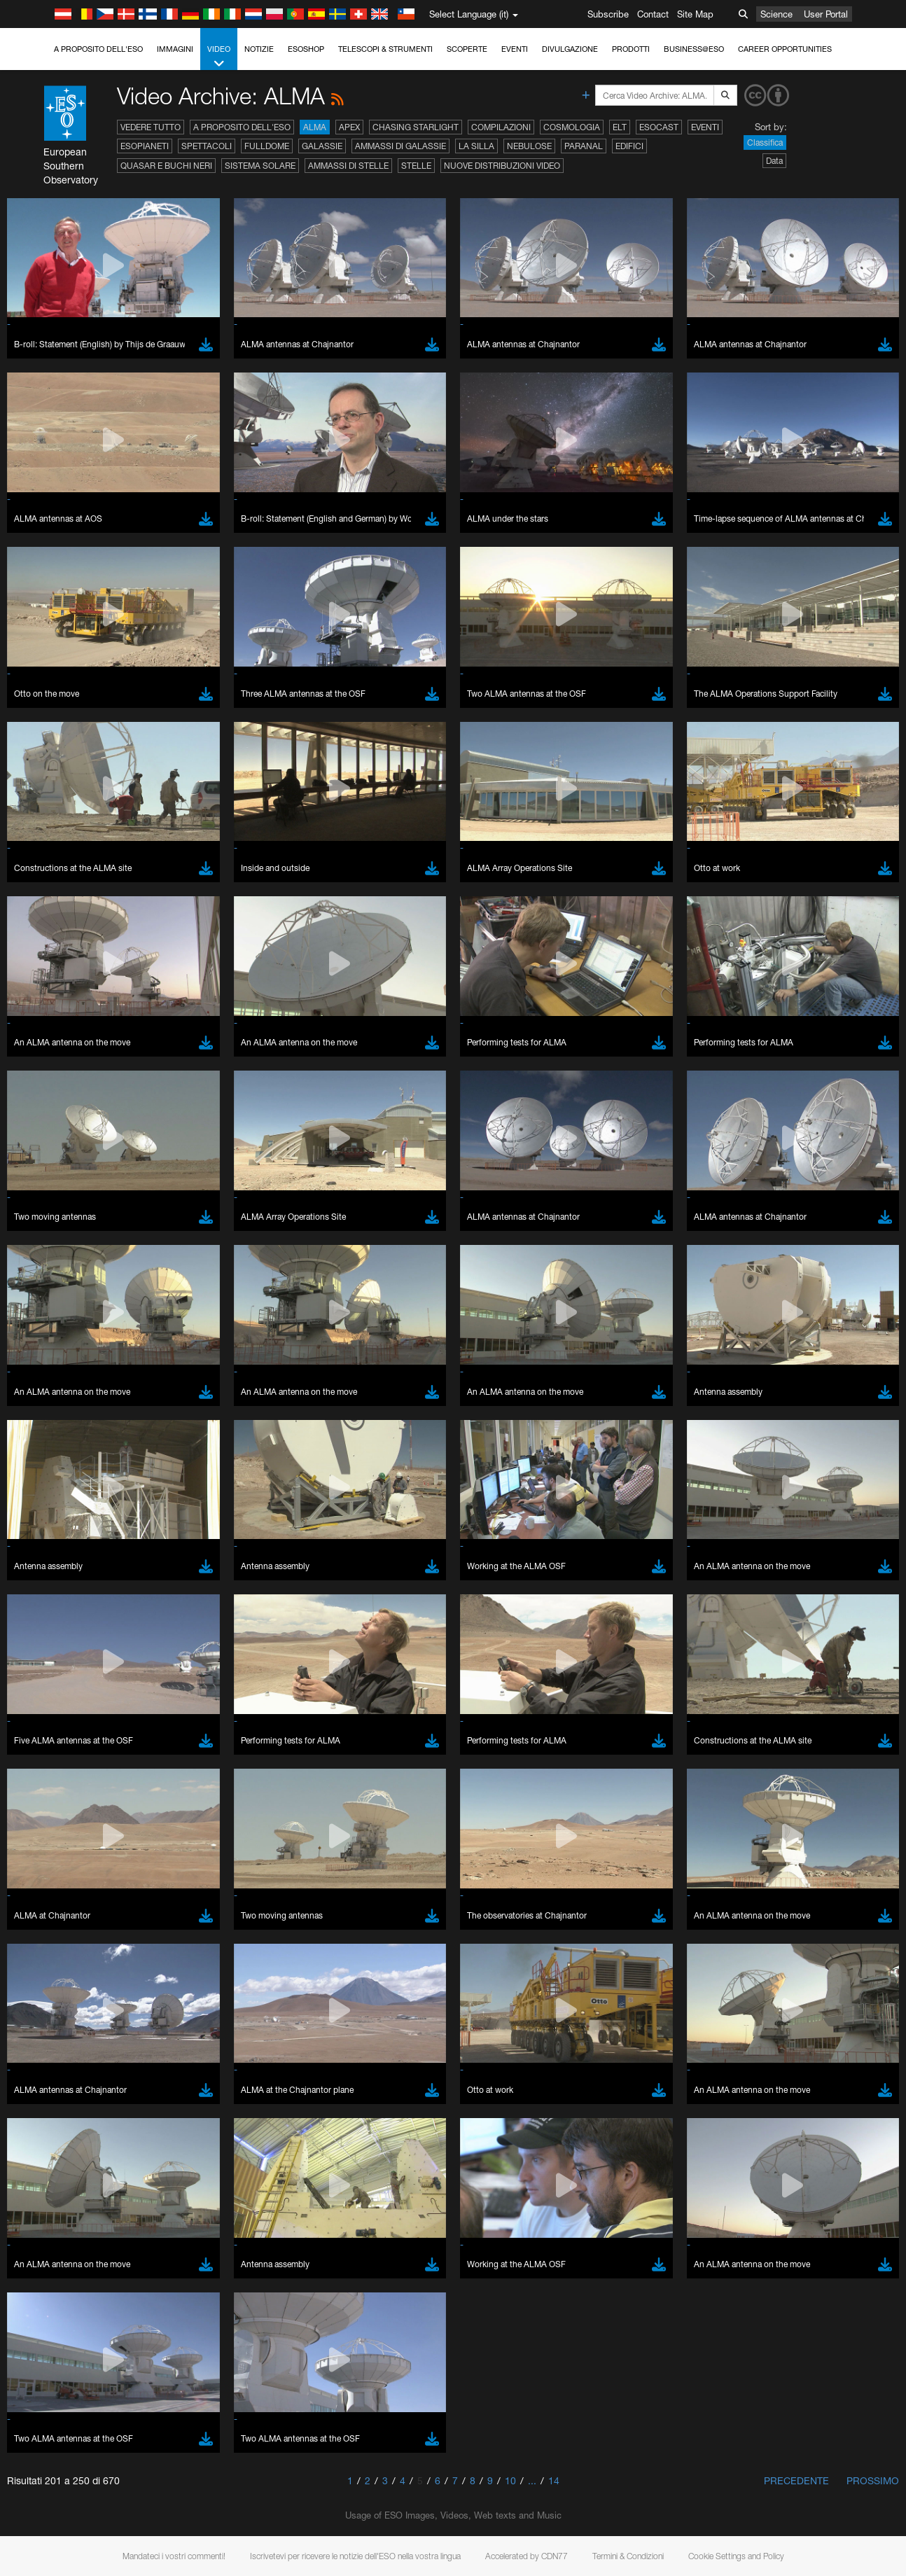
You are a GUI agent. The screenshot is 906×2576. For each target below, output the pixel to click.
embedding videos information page (788, 1588)
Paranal (583, 146)
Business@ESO (694, 49)
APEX (349, 127)
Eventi (514, 49)
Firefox (54, 1845)
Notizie (259, 49)
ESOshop (306, 49)
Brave (53, 1805)
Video (218, 57)
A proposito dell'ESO (98, 49)
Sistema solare (260, 165)
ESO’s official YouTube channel (329, 1575)
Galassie (322, 146)
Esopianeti (144, 146)
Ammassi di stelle (348, 165)
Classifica (765, 142)
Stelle (416, 165)
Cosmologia (571, 127)
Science (776, 14)
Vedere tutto (150, 127)
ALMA (314, 127)
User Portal (826, 14)
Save (45, 2064)
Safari (53, 1858)
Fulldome (266, 146)
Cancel (113, 2064)
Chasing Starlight (415, 127)
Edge (52, 1832)
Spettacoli (206, 146)
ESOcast (658, 127)
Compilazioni (501, 127)
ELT (620, 127)
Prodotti (631, 49)
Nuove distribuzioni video (502, 165)
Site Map (695, 14)
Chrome (58, 1819)
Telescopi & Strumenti (385, 49)
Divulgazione (570, 49)
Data (774, 160)
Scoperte (467, 49)
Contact (653, 14)
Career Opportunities (785, 49)
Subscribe (608, 14)
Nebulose (529, 146)
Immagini (175, 49)
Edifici (629, 146)
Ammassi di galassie (400, 146)
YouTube (31, 1575)
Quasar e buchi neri (166, 165)
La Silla (476, 146)
